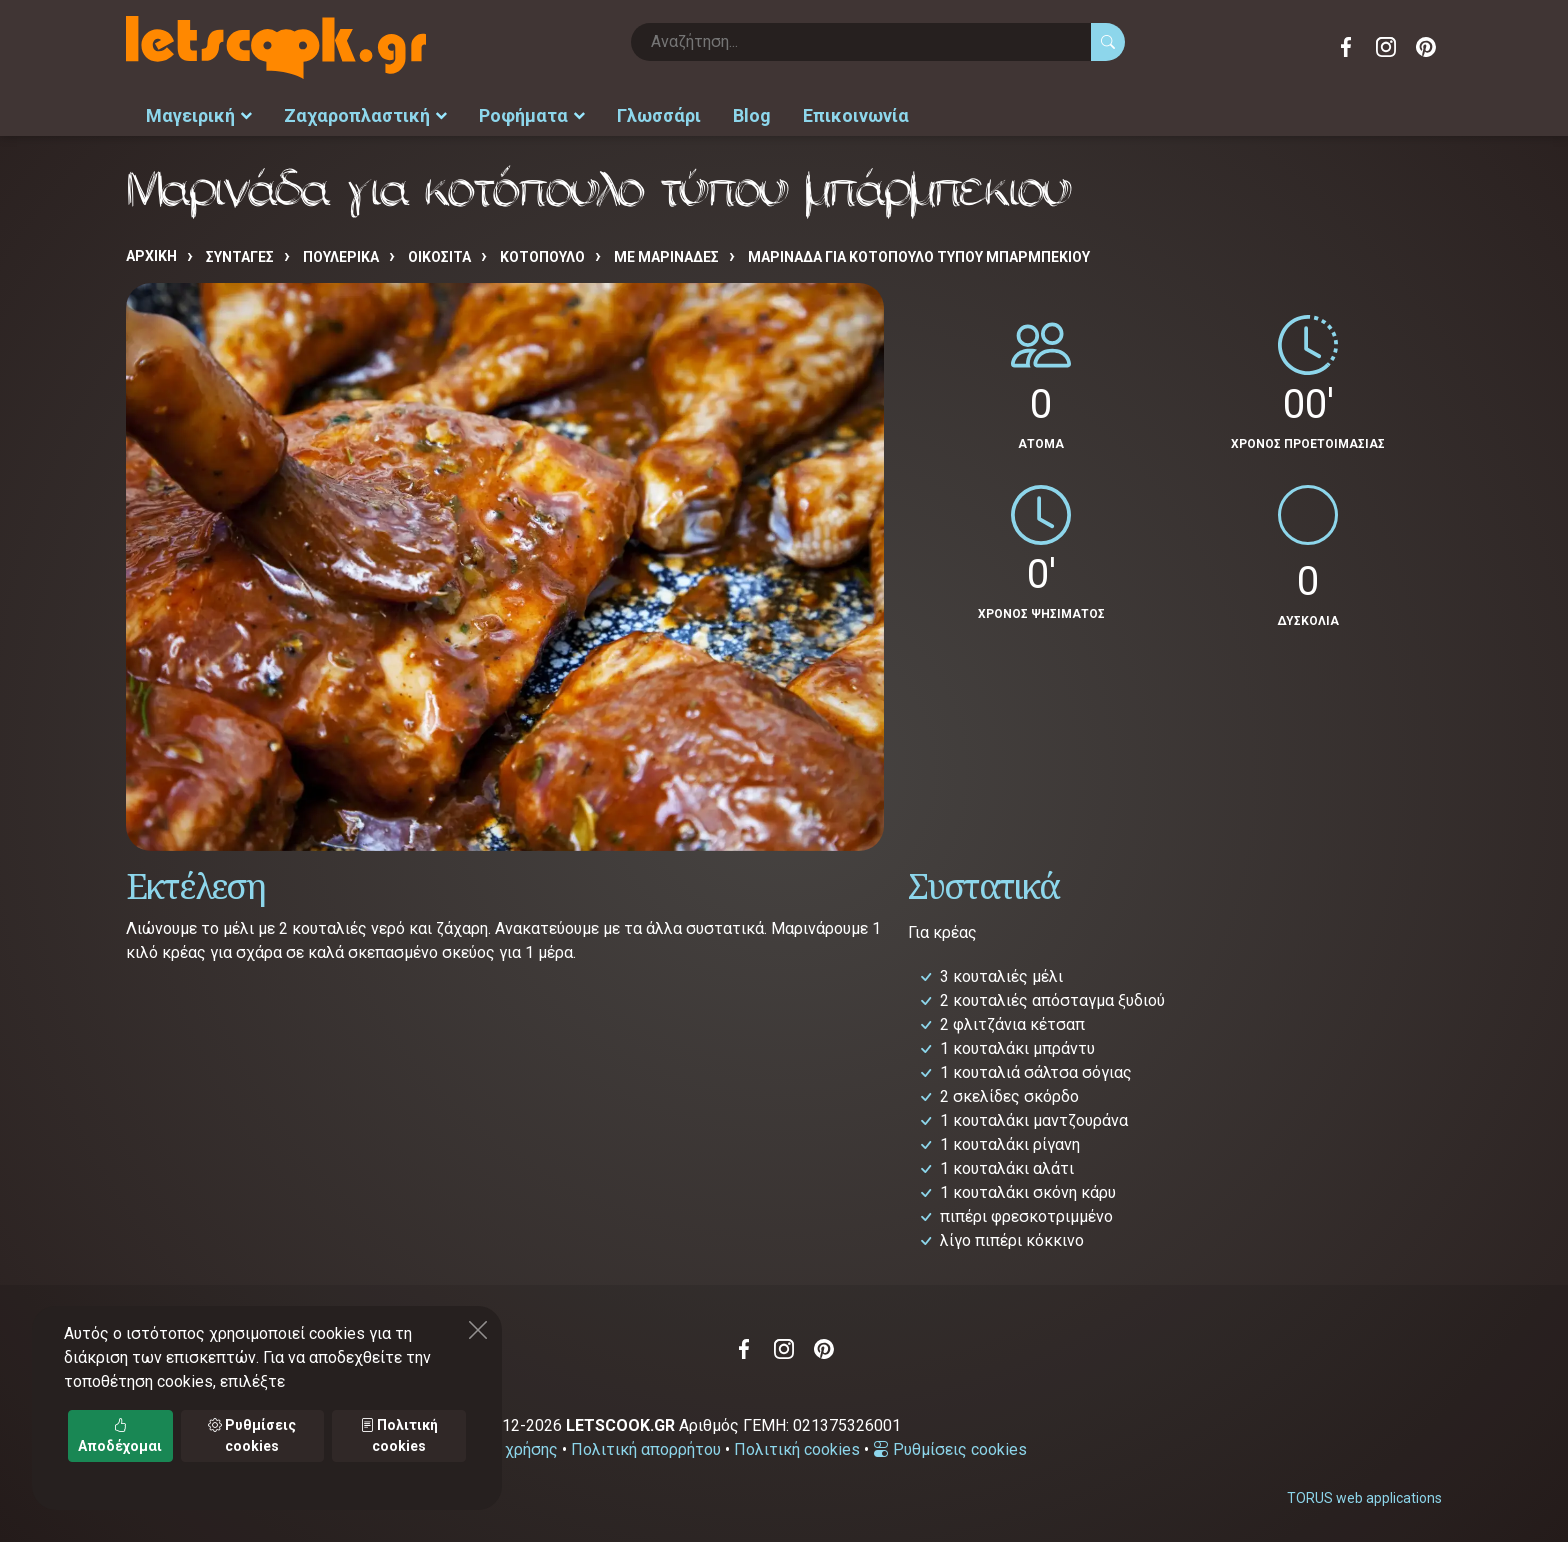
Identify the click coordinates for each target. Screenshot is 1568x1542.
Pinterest (1426, 47)
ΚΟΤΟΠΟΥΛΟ (542, 257)
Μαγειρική (199, 115)
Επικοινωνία (856, 115)
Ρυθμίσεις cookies (950, 1449)
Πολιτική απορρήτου (646, 1449)
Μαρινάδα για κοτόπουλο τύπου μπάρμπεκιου (919, 257)
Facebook (1346, 47)
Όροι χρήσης (512, 1449)
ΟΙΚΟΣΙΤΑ (439, 257)
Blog (752, 115)
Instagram (1386, 47)
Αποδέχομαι (120, 1435)
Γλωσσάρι (659, 115)
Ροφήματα (532, 115)
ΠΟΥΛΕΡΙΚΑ (341, 257)
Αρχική (151, 256)
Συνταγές (240, 257)
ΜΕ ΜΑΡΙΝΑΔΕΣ (666, 257)
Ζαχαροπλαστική (365, 115)
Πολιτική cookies (797, 1449)
